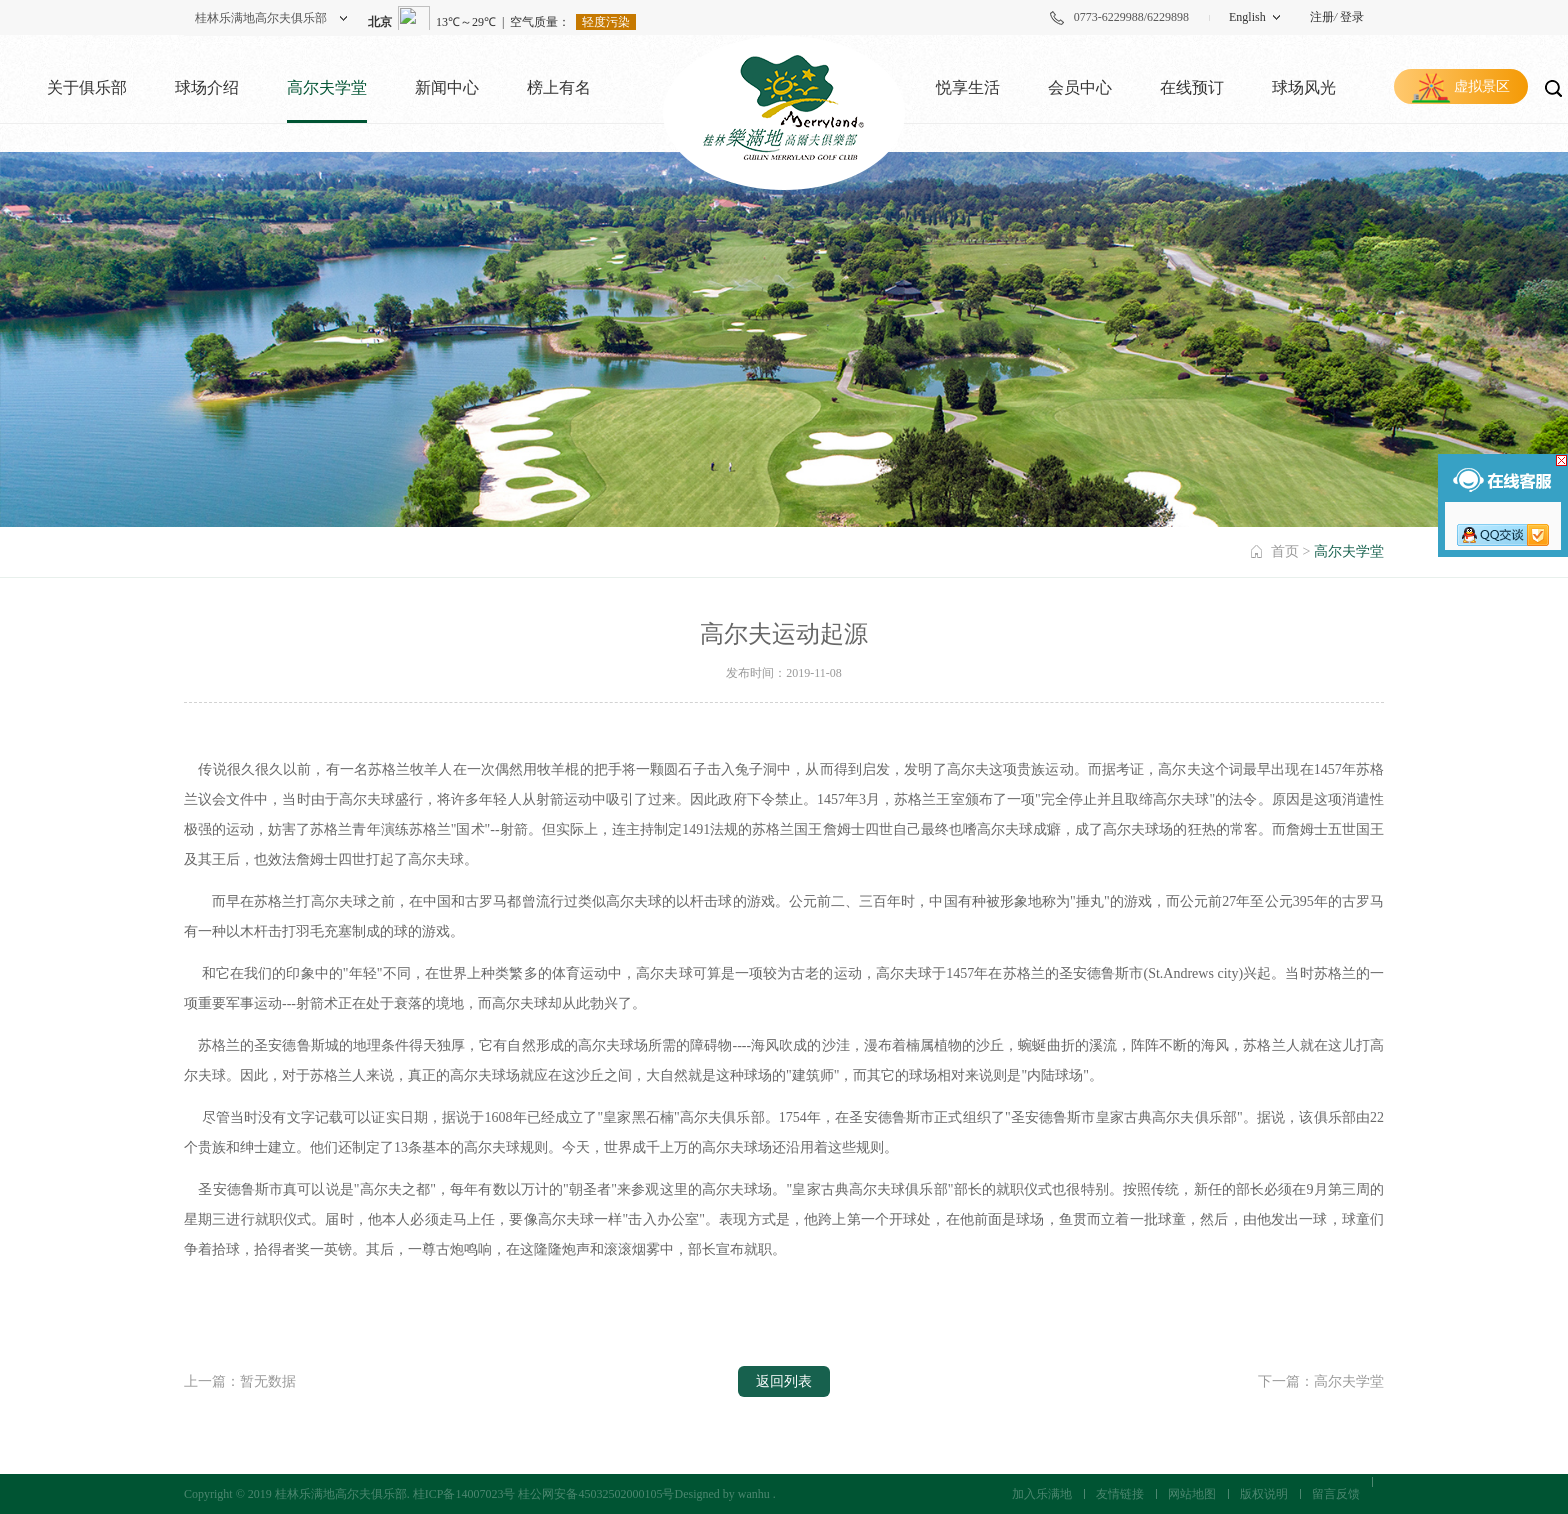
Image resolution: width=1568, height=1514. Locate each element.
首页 (1285, 551)
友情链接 (1120, 1494)
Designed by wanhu (721, 1494)
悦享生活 (968, 87)
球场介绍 (207, 87)
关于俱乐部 (87, 87)
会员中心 (1080, 87)
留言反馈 (1336, 1494)
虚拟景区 (1482, 86)
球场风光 (1304, 87)
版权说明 (1264, 1494)
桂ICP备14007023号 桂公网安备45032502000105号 (544, 1494)
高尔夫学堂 (327, 87)
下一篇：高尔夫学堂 (1321, 1381)
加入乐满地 (1042, 1494)
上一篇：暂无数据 (240, 1381)
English (1247, 17)
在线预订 (1192, 87)
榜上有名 (559, 87)
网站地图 (1192, 1494)
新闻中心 (447, 87)
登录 (1352, 17)
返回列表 (784, 1381)
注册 (1322, 17)
